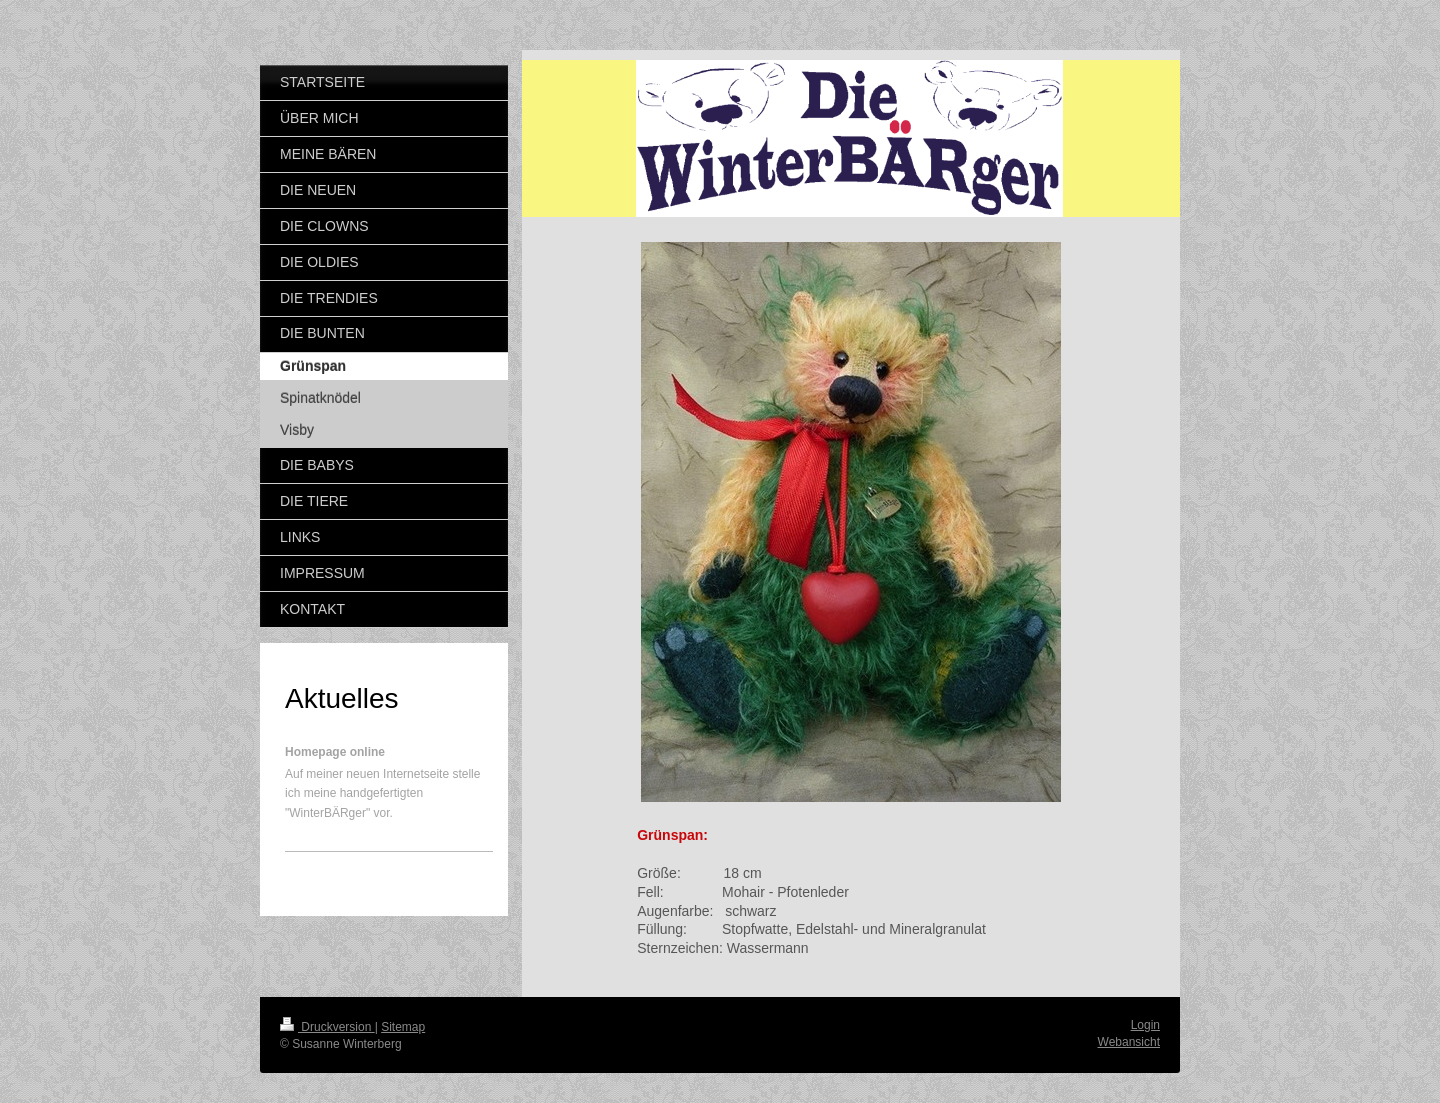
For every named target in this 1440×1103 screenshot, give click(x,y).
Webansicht (1129, 1042)
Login (1145, 1025)
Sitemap (403, 1027)
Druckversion (327, 1027)
